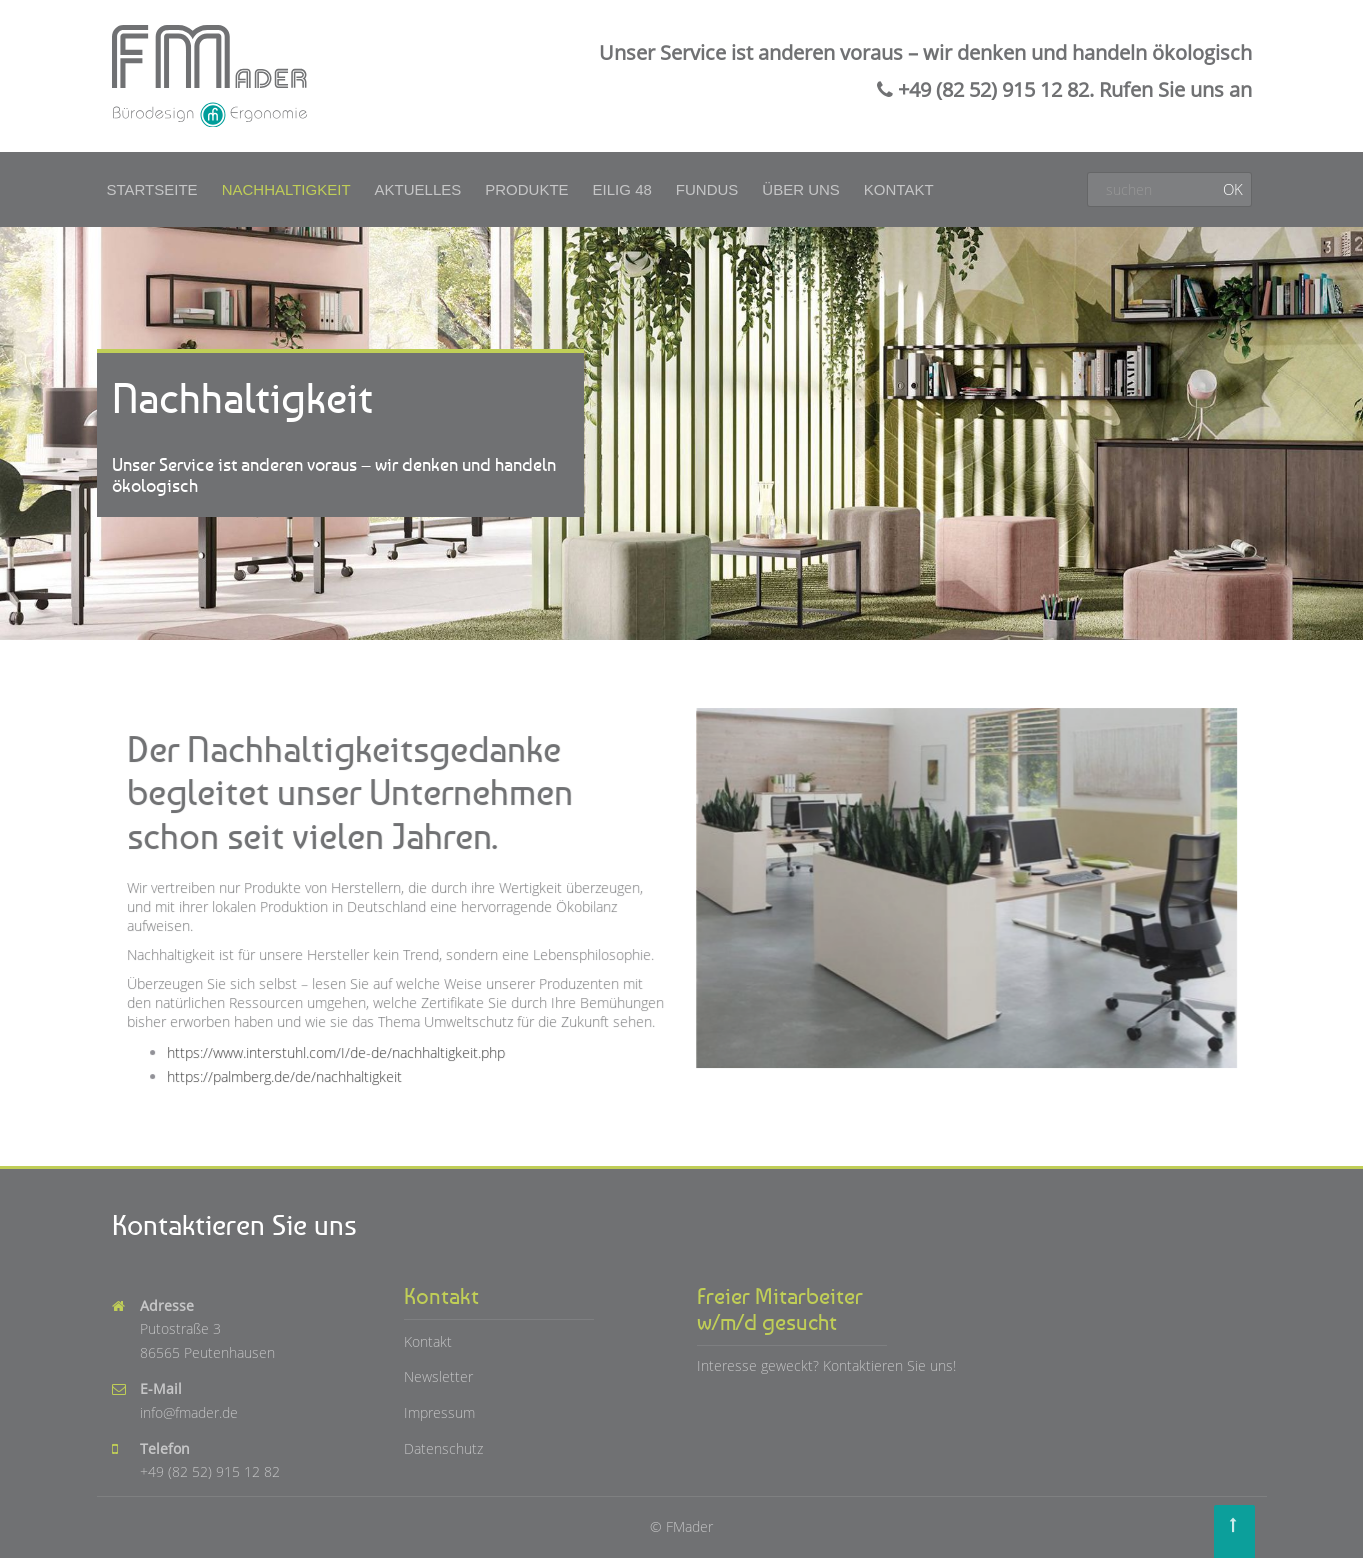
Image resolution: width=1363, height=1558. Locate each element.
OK (1233, 189)
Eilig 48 (622, 189)
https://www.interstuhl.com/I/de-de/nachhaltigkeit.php (338, 1050)
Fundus (707, 189)
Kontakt (899, 189)
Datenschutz (443, 1448)
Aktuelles (418, 189)
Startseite (152, 189)
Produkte (526, 189)
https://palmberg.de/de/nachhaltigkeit (286, 1074)
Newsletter (438, 1376)
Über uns (801, 189)
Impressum (439, 1412)
